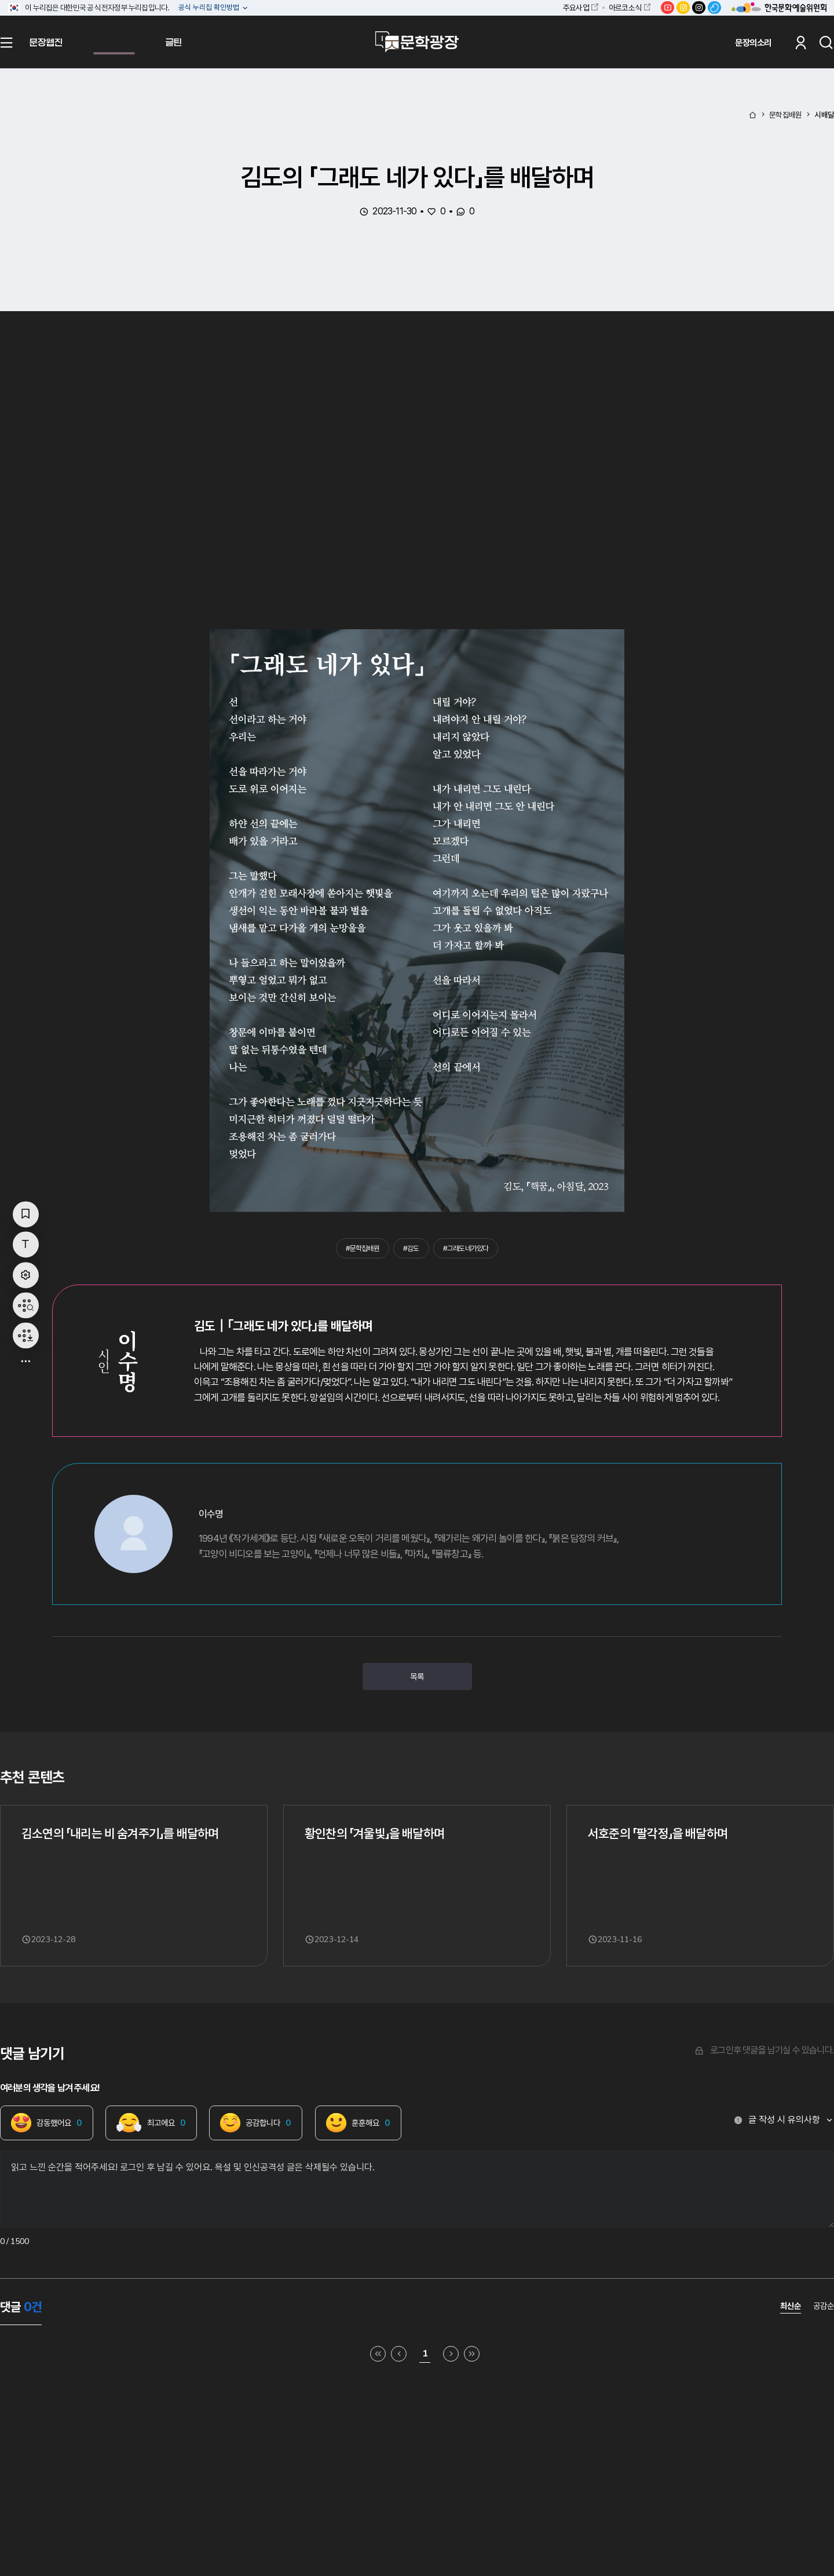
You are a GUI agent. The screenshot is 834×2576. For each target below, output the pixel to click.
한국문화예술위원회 (778, 7)
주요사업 (576, 7)
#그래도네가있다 (466, 1248)
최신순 (790, 2306)
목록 (417, 1676)
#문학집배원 (362, 1248)
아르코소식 (625, 7)
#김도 (411, 1248)
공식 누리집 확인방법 (209, 8)
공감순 (823, 2306)
